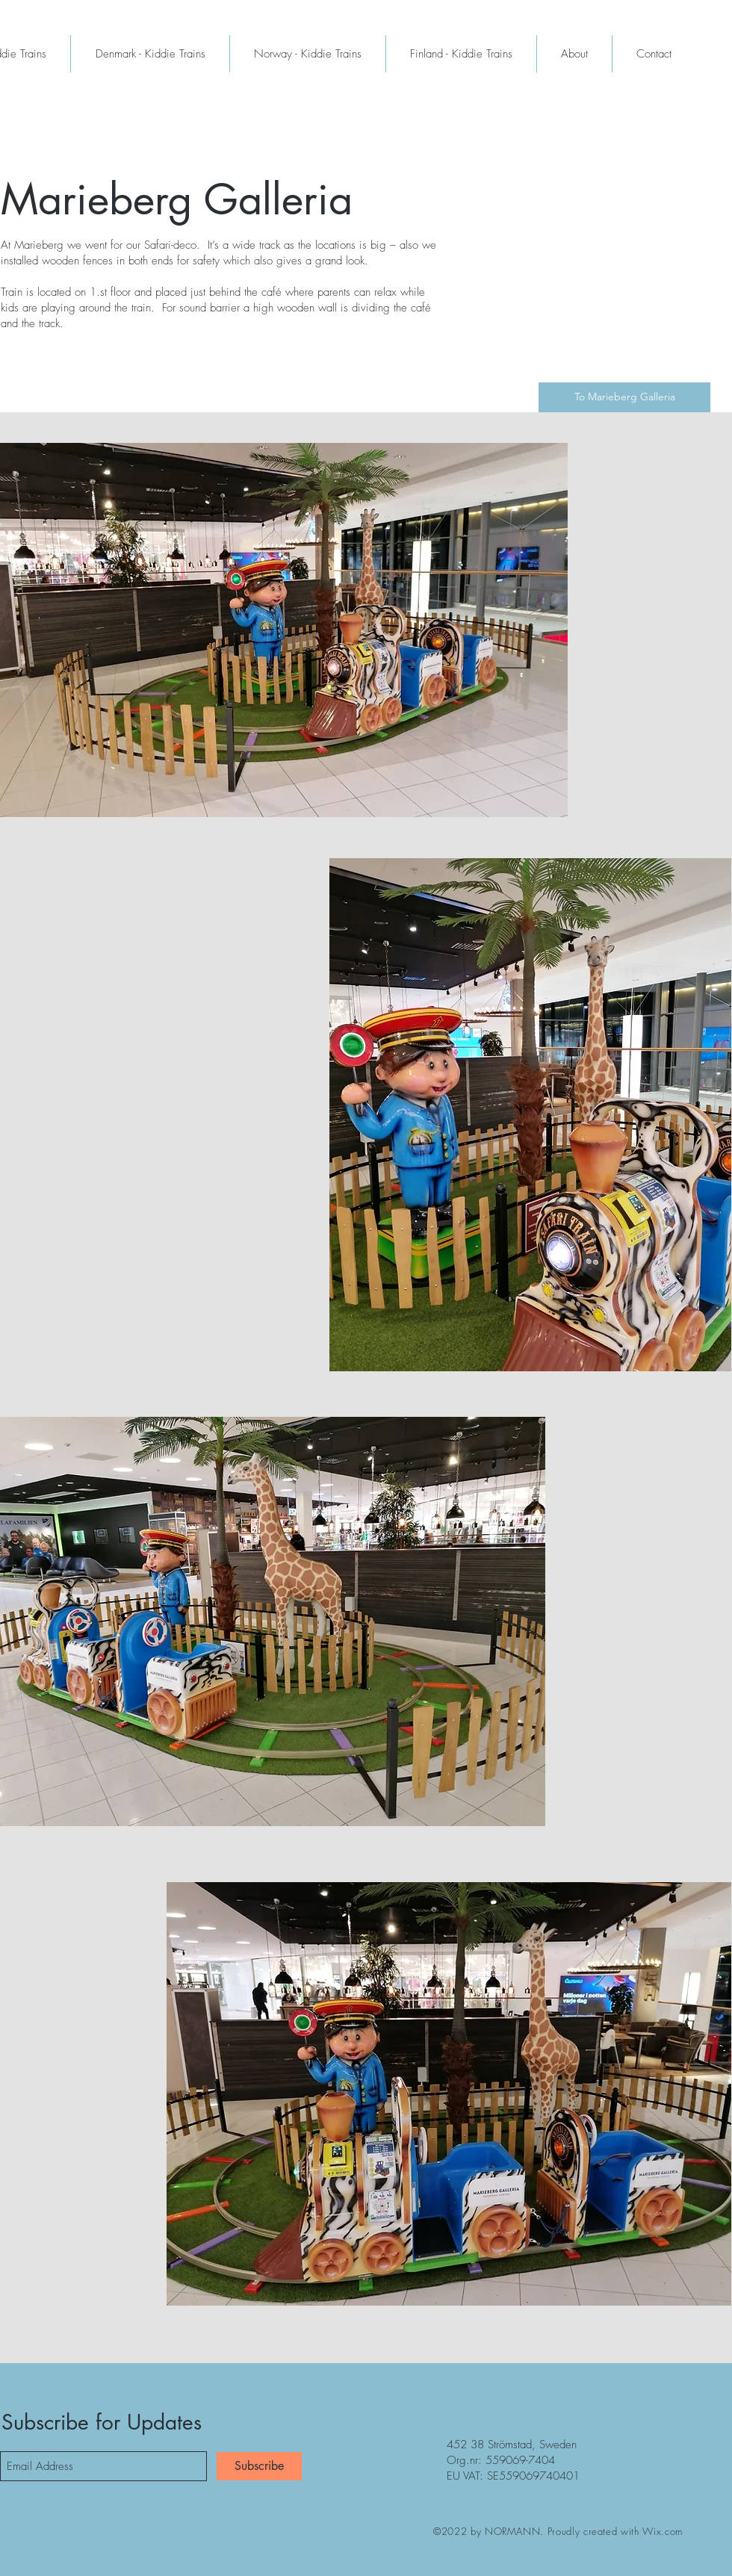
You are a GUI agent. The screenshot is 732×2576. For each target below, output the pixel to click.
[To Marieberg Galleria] (624, 397)
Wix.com (662, 2531)
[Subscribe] (259, 2466)
